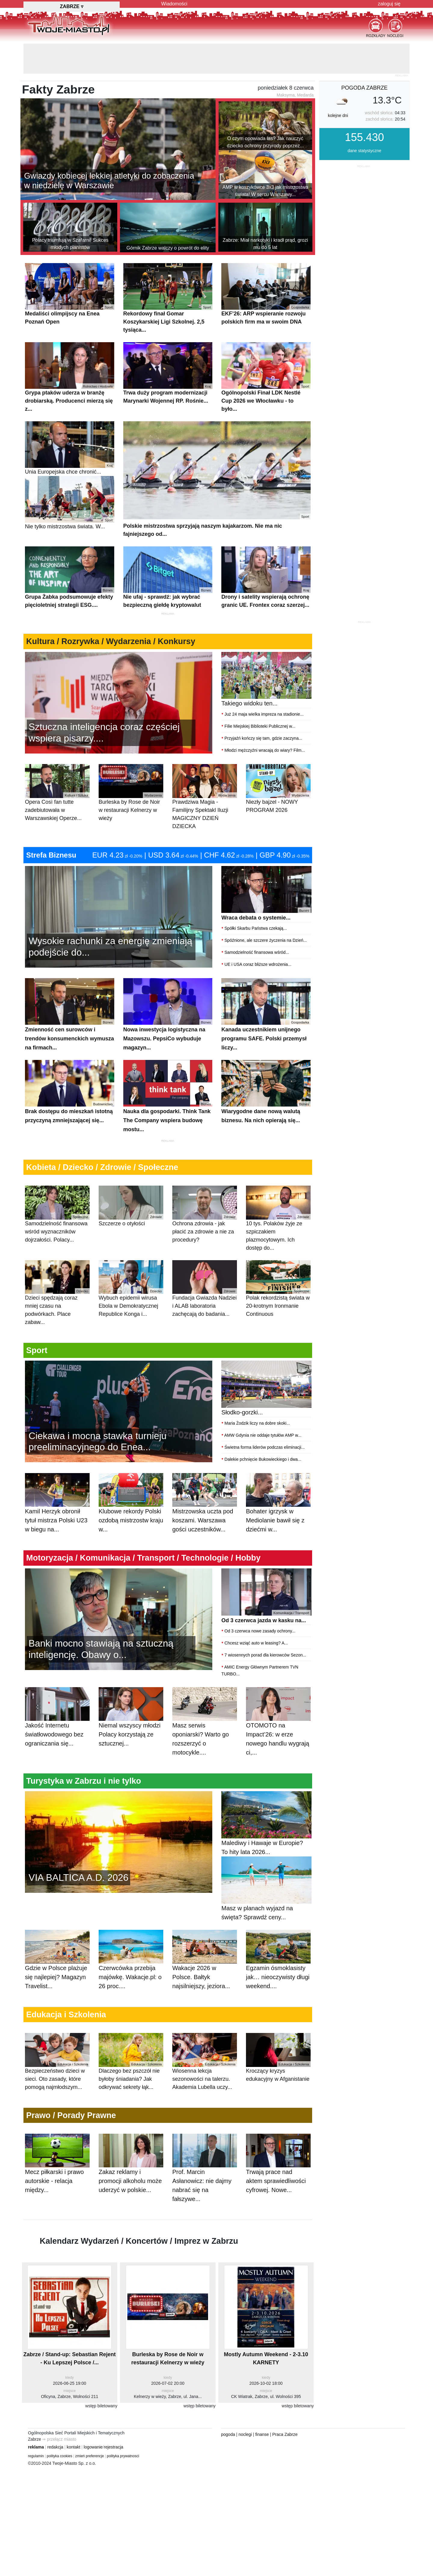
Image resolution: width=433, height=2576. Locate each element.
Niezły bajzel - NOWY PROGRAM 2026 (278, 788)
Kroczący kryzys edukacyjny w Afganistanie (278, 2057)
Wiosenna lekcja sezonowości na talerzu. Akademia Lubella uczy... (204, 2061)
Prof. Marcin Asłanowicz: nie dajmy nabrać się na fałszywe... (204, 2175)
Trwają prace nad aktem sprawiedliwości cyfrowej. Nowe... (278, 2170)
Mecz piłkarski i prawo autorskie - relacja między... (57, 2170)
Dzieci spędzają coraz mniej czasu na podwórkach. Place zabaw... (57, 1292)
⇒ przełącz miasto (59, 2439)
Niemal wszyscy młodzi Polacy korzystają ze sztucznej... (131, 1723)
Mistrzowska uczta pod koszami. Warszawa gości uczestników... (204, 1509)
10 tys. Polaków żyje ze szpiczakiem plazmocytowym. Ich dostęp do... (278, 1218)
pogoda (228, 2434)
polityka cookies (59, 2456)
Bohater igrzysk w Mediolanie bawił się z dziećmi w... (278, 1509)
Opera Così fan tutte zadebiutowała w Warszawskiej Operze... (57, 792)
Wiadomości (174, 3)
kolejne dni (338, 115)
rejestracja (113, 2447)
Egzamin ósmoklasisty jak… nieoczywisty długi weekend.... (278, 1966)
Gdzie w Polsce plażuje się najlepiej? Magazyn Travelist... (57, 1966)
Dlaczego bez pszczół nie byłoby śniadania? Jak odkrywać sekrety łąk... (131, 2061)
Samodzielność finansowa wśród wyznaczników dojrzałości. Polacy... (57, 1214)
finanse (262, 2434)
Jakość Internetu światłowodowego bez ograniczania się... (57, 1723)
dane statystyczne (364, 150)
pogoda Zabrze (364, 88)
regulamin (36, 2456)
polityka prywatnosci (123, 2456)
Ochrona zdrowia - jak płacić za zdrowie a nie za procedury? (204, 1214)
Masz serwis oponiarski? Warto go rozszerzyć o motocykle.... (204, 1728)
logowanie (93, 2447)
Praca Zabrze (285, 2434)
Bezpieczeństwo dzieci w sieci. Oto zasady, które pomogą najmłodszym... (57, 2061)
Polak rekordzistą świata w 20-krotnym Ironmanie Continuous (278, 1288)
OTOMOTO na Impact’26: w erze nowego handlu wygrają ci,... (278, 1728)
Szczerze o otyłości (131, 1206)
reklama (36, 2447)
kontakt (73, 2447)
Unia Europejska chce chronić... (69, 448)
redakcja (55, 2447)
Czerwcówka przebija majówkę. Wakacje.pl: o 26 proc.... (131, 1966)
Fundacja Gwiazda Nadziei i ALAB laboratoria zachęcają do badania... (204, 1288)
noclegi (245, 2434)
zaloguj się (389, 3)
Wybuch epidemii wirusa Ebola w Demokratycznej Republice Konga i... (131, 1288)
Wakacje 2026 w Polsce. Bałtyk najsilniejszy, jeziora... (204, 1966)
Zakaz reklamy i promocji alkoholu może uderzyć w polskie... (131, 2170)
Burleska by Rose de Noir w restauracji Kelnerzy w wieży (131, 792)
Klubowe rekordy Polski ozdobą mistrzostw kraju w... (131, 1509)
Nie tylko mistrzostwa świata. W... (69, 503)
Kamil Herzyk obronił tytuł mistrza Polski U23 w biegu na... (57, 1509)
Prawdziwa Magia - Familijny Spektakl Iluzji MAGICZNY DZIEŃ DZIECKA (204, 796)
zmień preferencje (89, 2456)
